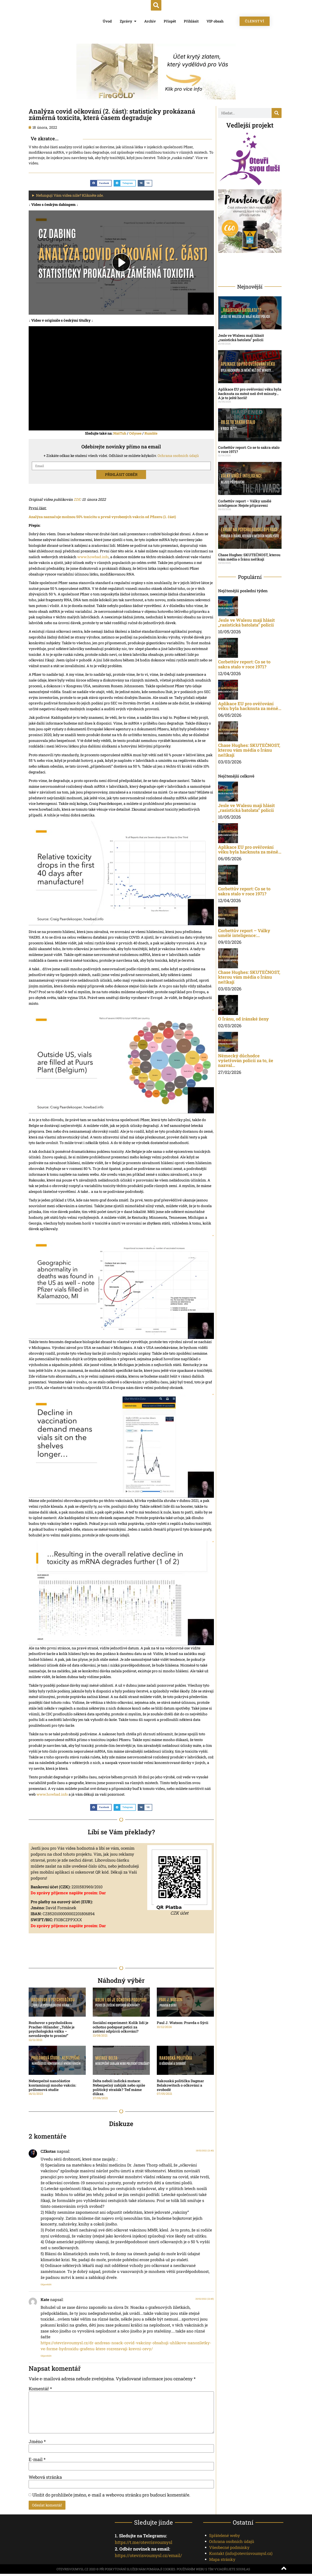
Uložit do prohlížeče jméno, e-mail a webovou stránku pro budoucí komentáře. (111, 2496)
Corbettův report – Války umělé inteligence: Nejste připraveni (244, 503)
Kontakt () (240, 2555)
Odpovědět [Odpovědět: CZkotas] (46, 2285)
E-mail (37, 2460)
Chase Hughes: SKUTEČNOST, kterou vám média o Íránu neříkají (249, 556)
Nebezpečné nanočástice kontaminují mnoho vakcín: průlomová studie (52, 2086)
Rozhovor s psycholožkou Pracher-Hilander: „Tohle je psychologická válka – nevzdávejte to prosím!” (51, 2030)
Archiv (150, 21)
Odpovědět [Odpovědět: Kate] (46, 2356)
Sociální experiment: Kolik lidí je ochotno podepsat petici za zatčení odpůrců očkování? (120, 2028)
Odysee (135, 433)
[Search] (277, 113)
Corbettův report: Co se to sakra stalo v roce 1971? (249, 449)
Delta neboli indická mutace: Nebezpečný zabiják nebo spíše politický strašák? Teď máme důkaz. (119, 2088)
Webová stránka (45, 2478)
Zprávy (128, 21)
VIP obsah (215, 21)
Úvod (107, 21)
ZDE (77, 500)
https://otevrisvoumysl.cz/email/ (148, 2557)
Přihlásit (191, 21)
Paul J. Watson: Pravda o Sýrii (182, 2023)
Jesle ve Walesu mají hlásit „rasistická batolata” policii (241, 337)
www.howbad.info (93, 557)
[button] (156, 5)
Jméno (37, 2442)
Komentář (40, 2389)
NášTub (119, 433)
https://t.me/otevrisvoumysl (143, 2544)
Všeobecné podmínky (229, 2549)
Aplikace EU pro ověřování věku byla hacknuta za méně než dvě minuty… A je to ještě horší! (249, 393)
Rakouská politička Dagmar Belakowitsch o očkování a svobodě (180, 2086)
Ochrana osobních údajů (178, 455)
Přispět (170, 21)
